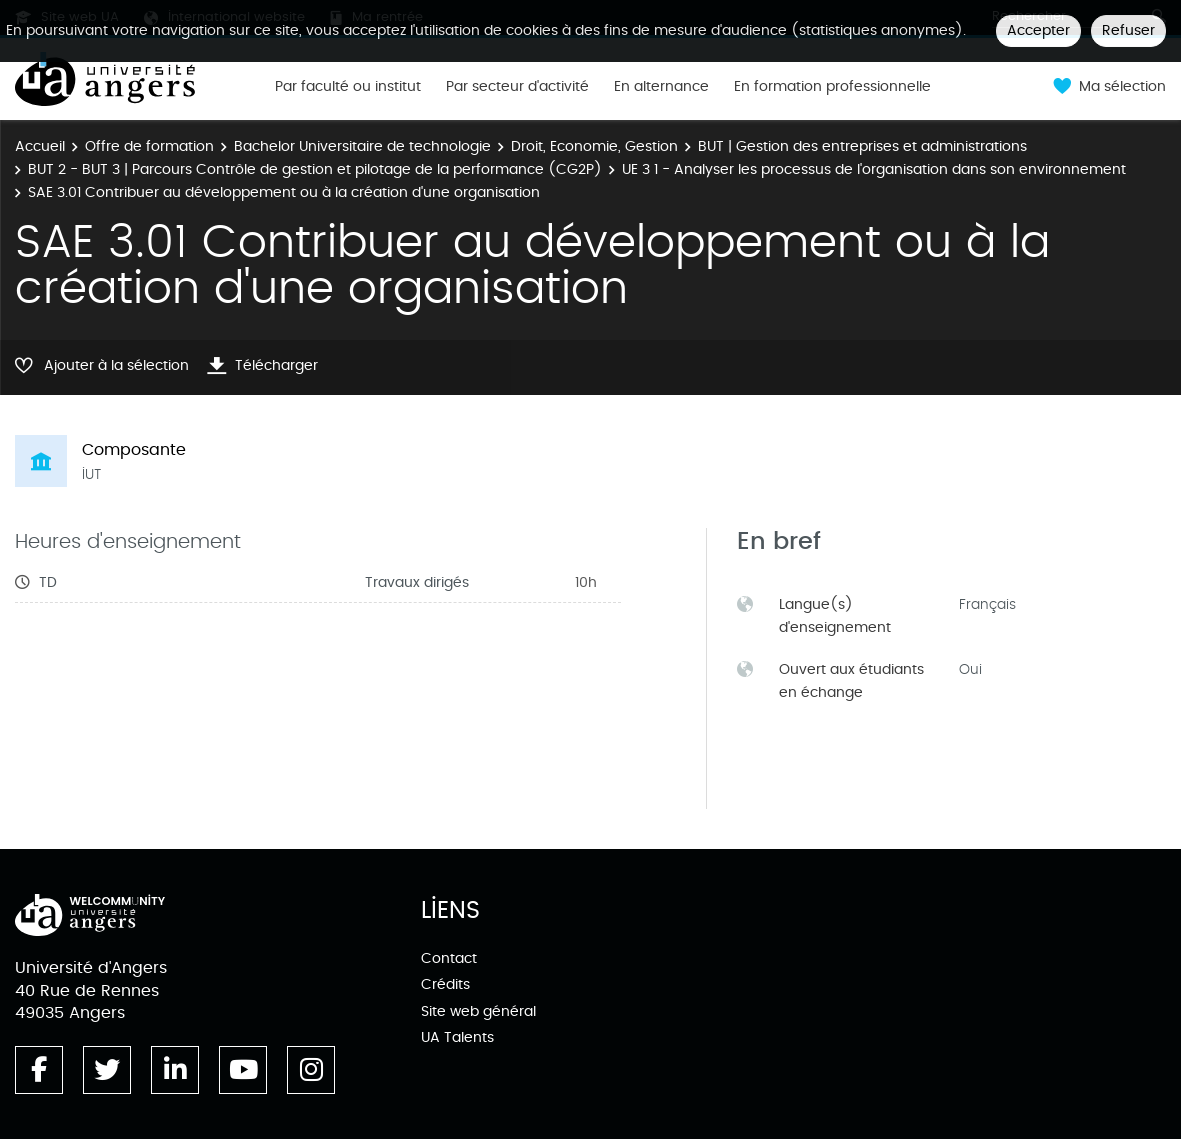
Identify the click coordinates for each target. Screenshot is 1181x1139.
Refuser (1128, 30)
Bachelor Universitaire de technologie (362, 146)
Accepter (1038, 30)
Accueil (40, 146)
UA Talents (457, 1037)
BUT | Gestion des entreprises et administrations (862, 146)
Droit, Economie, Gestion (594, 146)
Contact (449, 958)
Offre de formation (149, 146)
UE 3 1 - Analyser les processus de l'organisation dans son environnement (874, 169)
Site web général (478, 1011)
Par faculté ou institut (348, 87)
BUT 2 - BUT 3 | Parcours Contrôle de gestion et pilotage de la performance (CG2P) (315, 169)
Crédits (445, 984)
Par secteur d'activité (517, 87)
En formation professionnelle (832, 87)
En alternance (661, 87)
